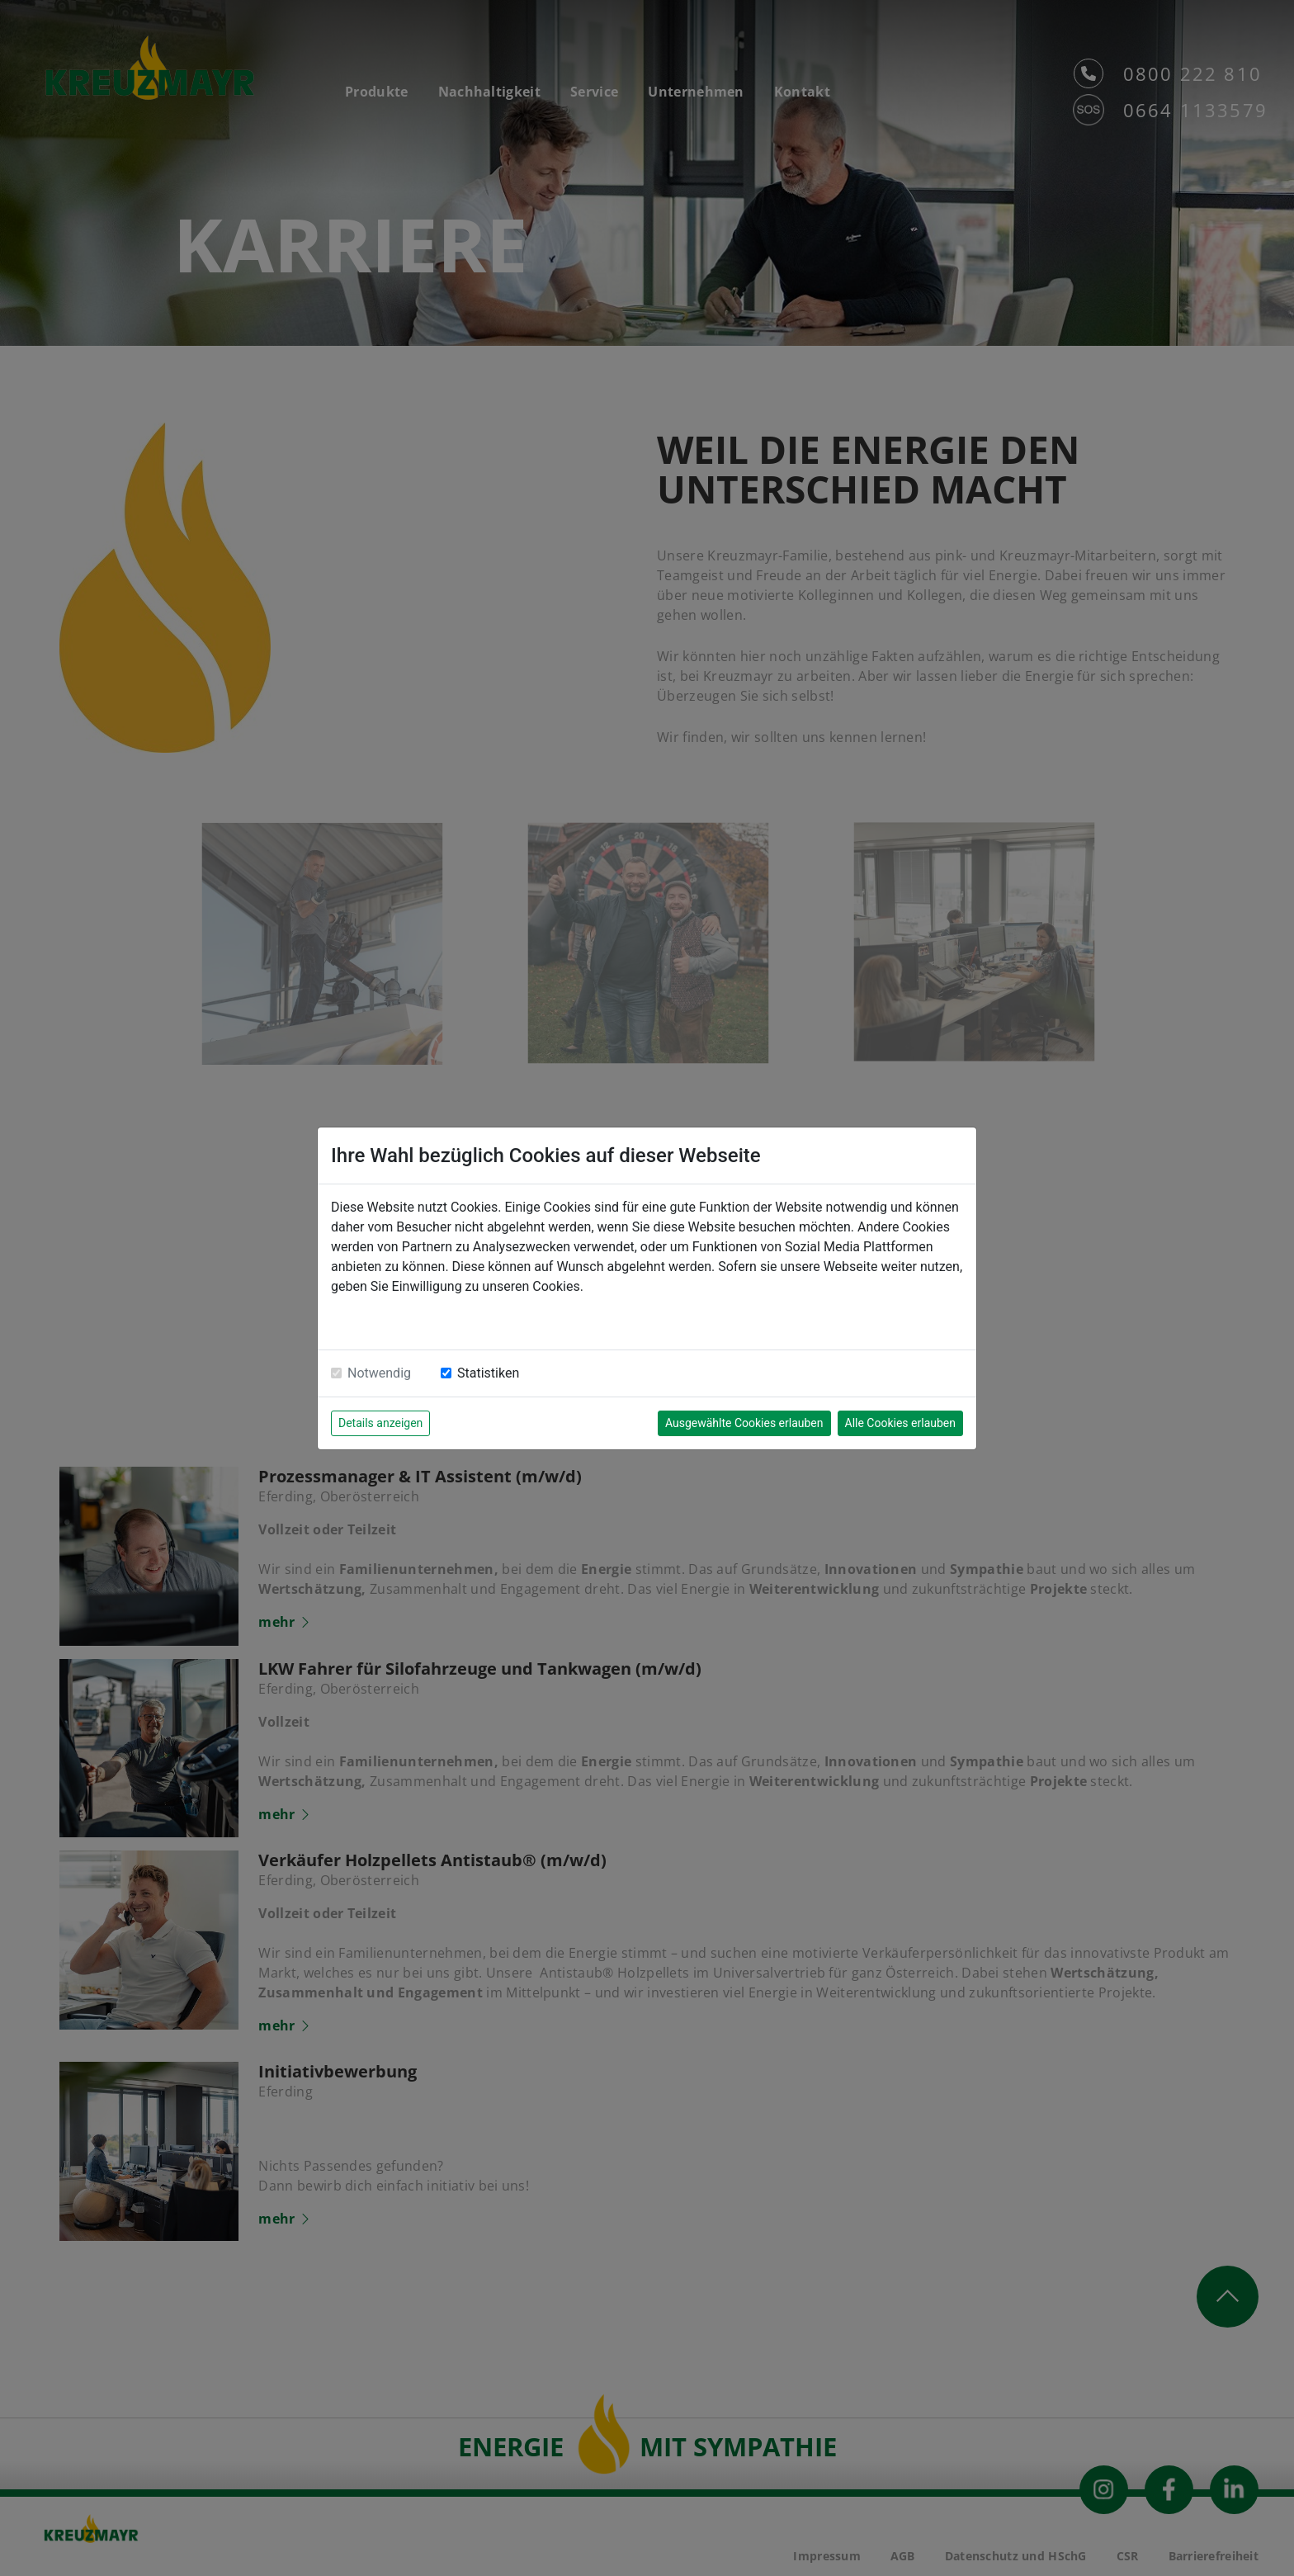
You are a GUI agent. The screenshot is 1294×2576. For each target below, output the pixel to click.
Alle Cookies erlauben (900, 1423)
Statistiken (488, 1373)
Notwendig (379, 1373)
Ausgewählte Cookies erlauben (744, 1423)
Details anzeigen (380, 1423)
